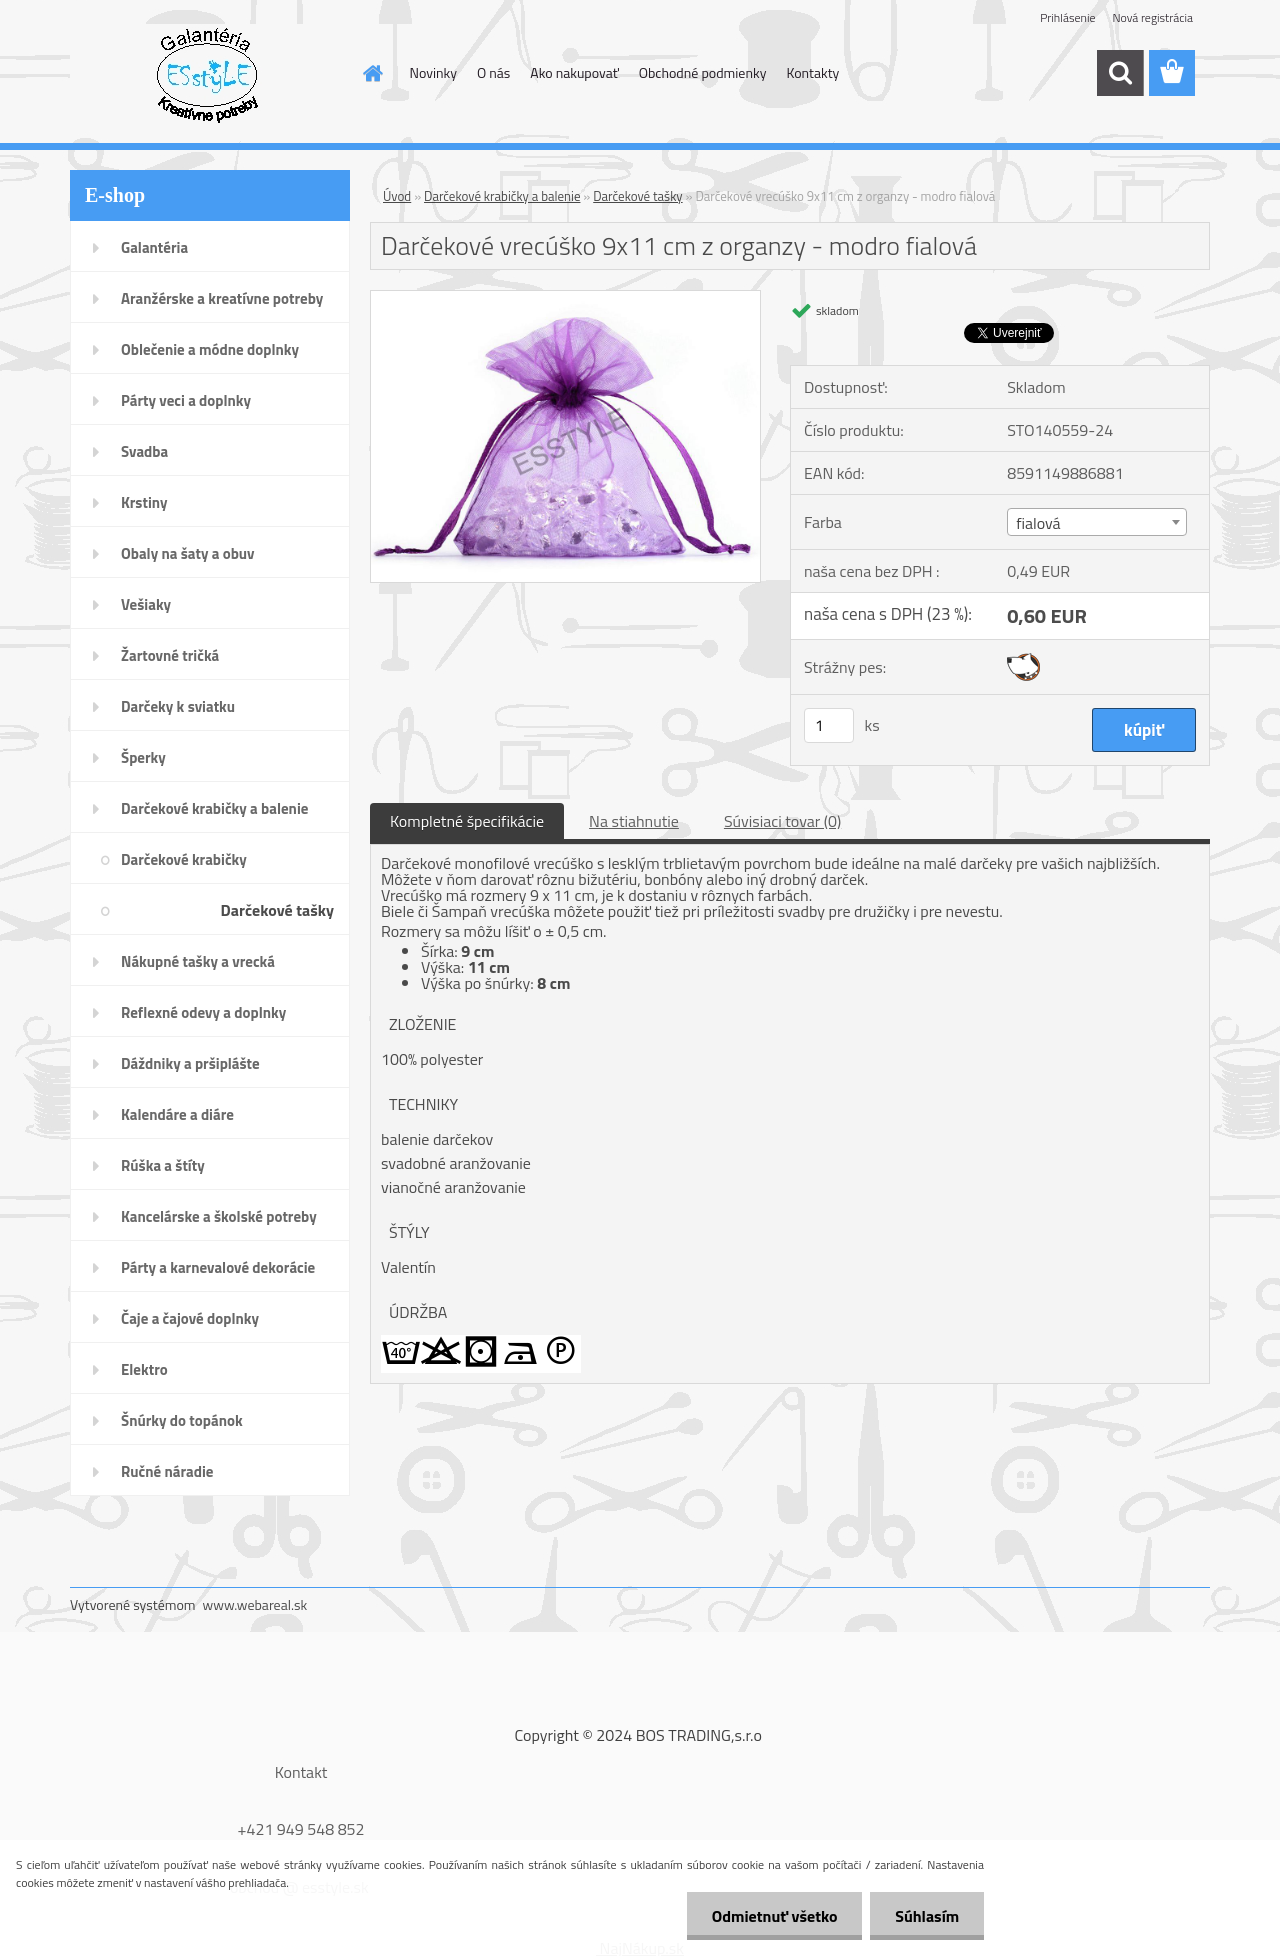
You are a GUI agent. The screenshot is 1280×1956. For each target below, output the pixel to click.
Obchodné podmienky (703, 72)
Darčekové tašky (637, 196)
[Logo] (207, 74)
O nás (493, 72)
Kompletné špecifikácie (467, 821)
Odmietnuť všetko (774, 1916)
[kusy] (829, 725)
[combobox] (1096, 522)
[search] (1120, 73)
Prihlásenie (1067, 17)
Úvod (397, 196)
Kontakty (812, 72)
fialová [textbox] (1038, 523)
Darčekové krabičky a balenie (502, 196)
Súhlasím (927, 1916)
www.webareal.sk (255, 1604)
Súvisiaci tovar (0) (782, 821)
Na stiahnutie (634, 821)
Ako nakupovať (574, 72)
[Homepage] (372, 73)
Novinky (433, 72)
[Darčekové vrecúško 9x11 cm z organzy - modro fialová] (565, 299)
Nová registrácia (1152, 17)
